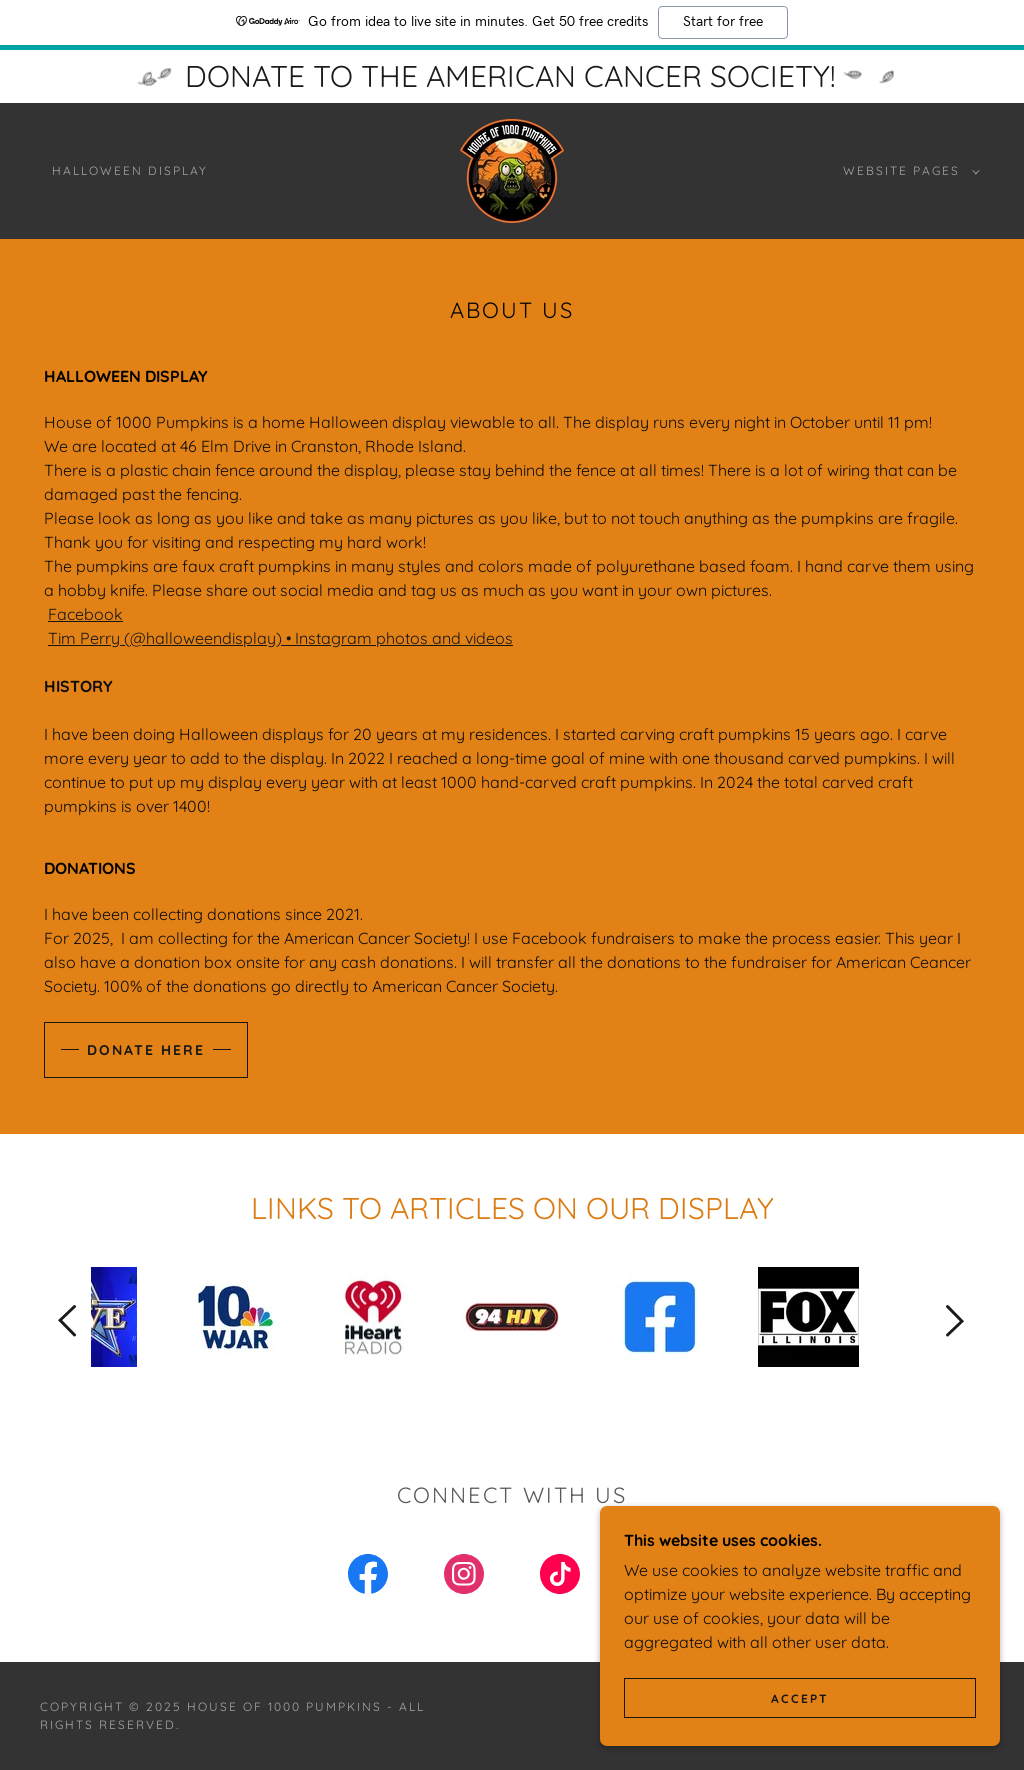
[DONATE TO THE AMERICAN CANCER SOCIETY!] (512, 76)
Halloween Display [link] (130, 170)
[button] (907, 171)
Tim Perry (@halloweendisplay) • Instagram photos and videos (280, 638)
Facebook (85, 614)
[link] (512, 169)
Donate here (146, 1050)
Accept (800, 1698)
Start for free (723, 22)
